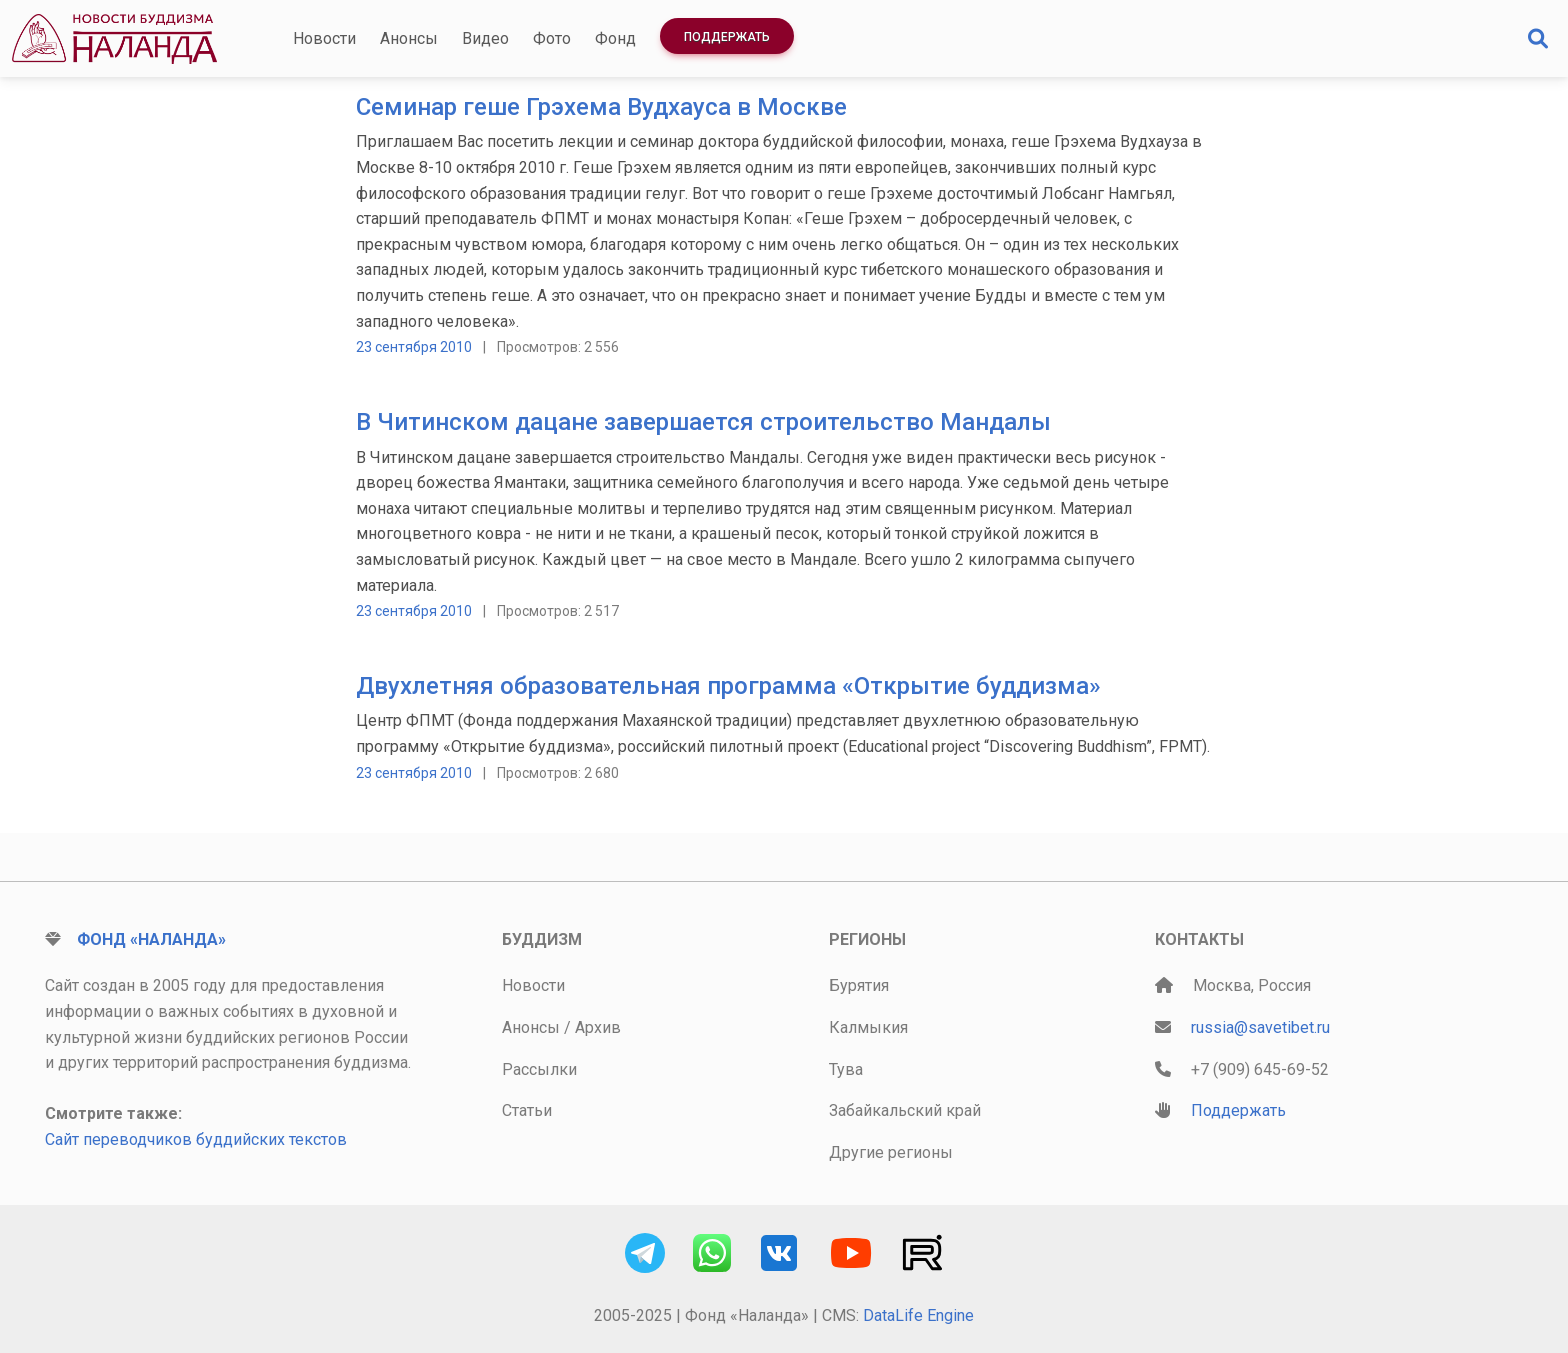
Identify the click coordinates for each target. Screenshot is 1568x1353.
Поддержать (727, 37)
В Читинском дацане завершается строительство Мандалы (703, 422)
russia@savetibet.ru (1260, 1027)
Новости (324, 38)
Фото (552, 38)
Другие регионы (891, 1152)
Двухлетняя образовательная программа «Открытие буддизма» (728, 686)
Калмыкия (868, 1027)
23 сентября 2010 (414, 347)
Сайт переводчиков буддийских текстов (196, 1139)
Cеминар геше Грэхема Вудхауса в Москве (601, 107)
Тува (846, 1069)
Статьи (527, 1110)
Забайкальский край (905, 1110)
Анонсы (409, 38)
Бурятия (859, 985)
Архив (598, 1027)
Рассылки (539, 1069)
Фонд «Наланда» (151, 939)
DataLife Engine (918, 1315)
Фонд (615, 38)
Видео (485, 38)
